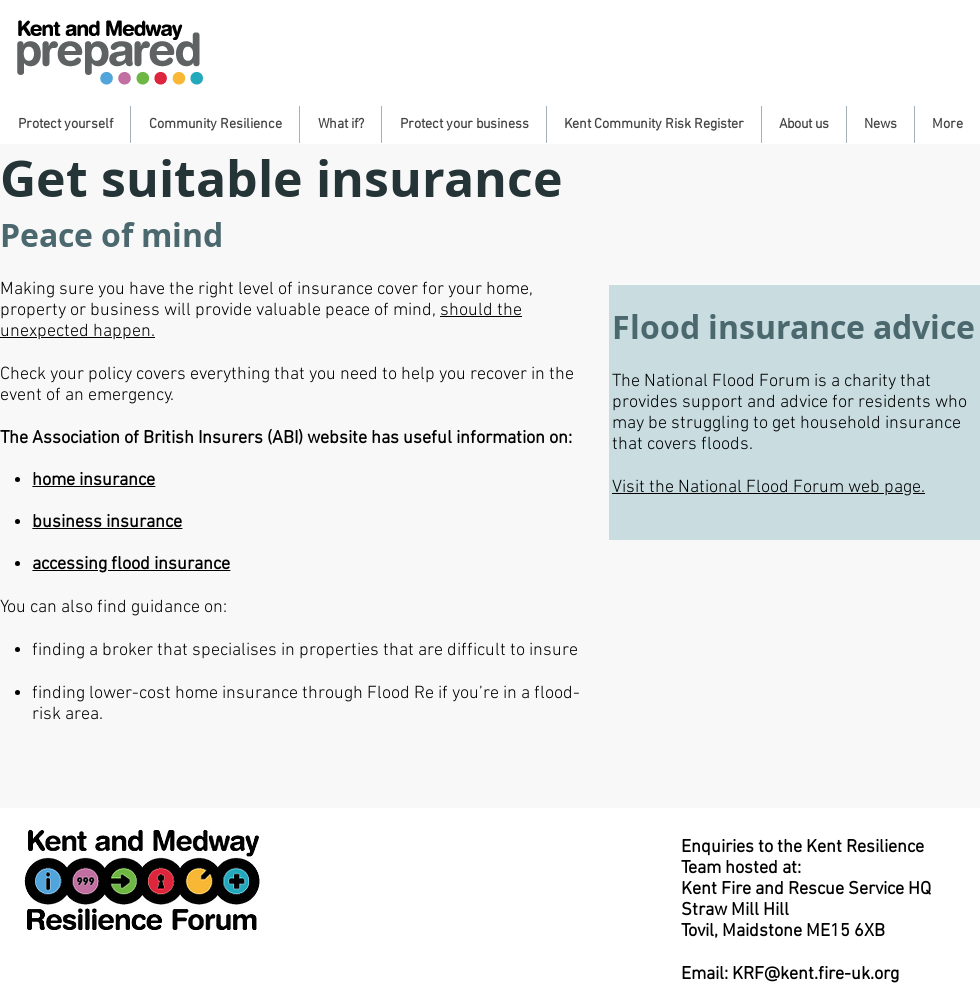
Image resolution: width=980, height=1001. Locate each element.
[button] (65, 124)
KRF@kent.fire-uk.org (815, 974)
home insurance (93, 480)
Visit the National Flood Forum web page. (768, 487)
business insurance (107, 522)
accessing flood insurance (131, 564)
